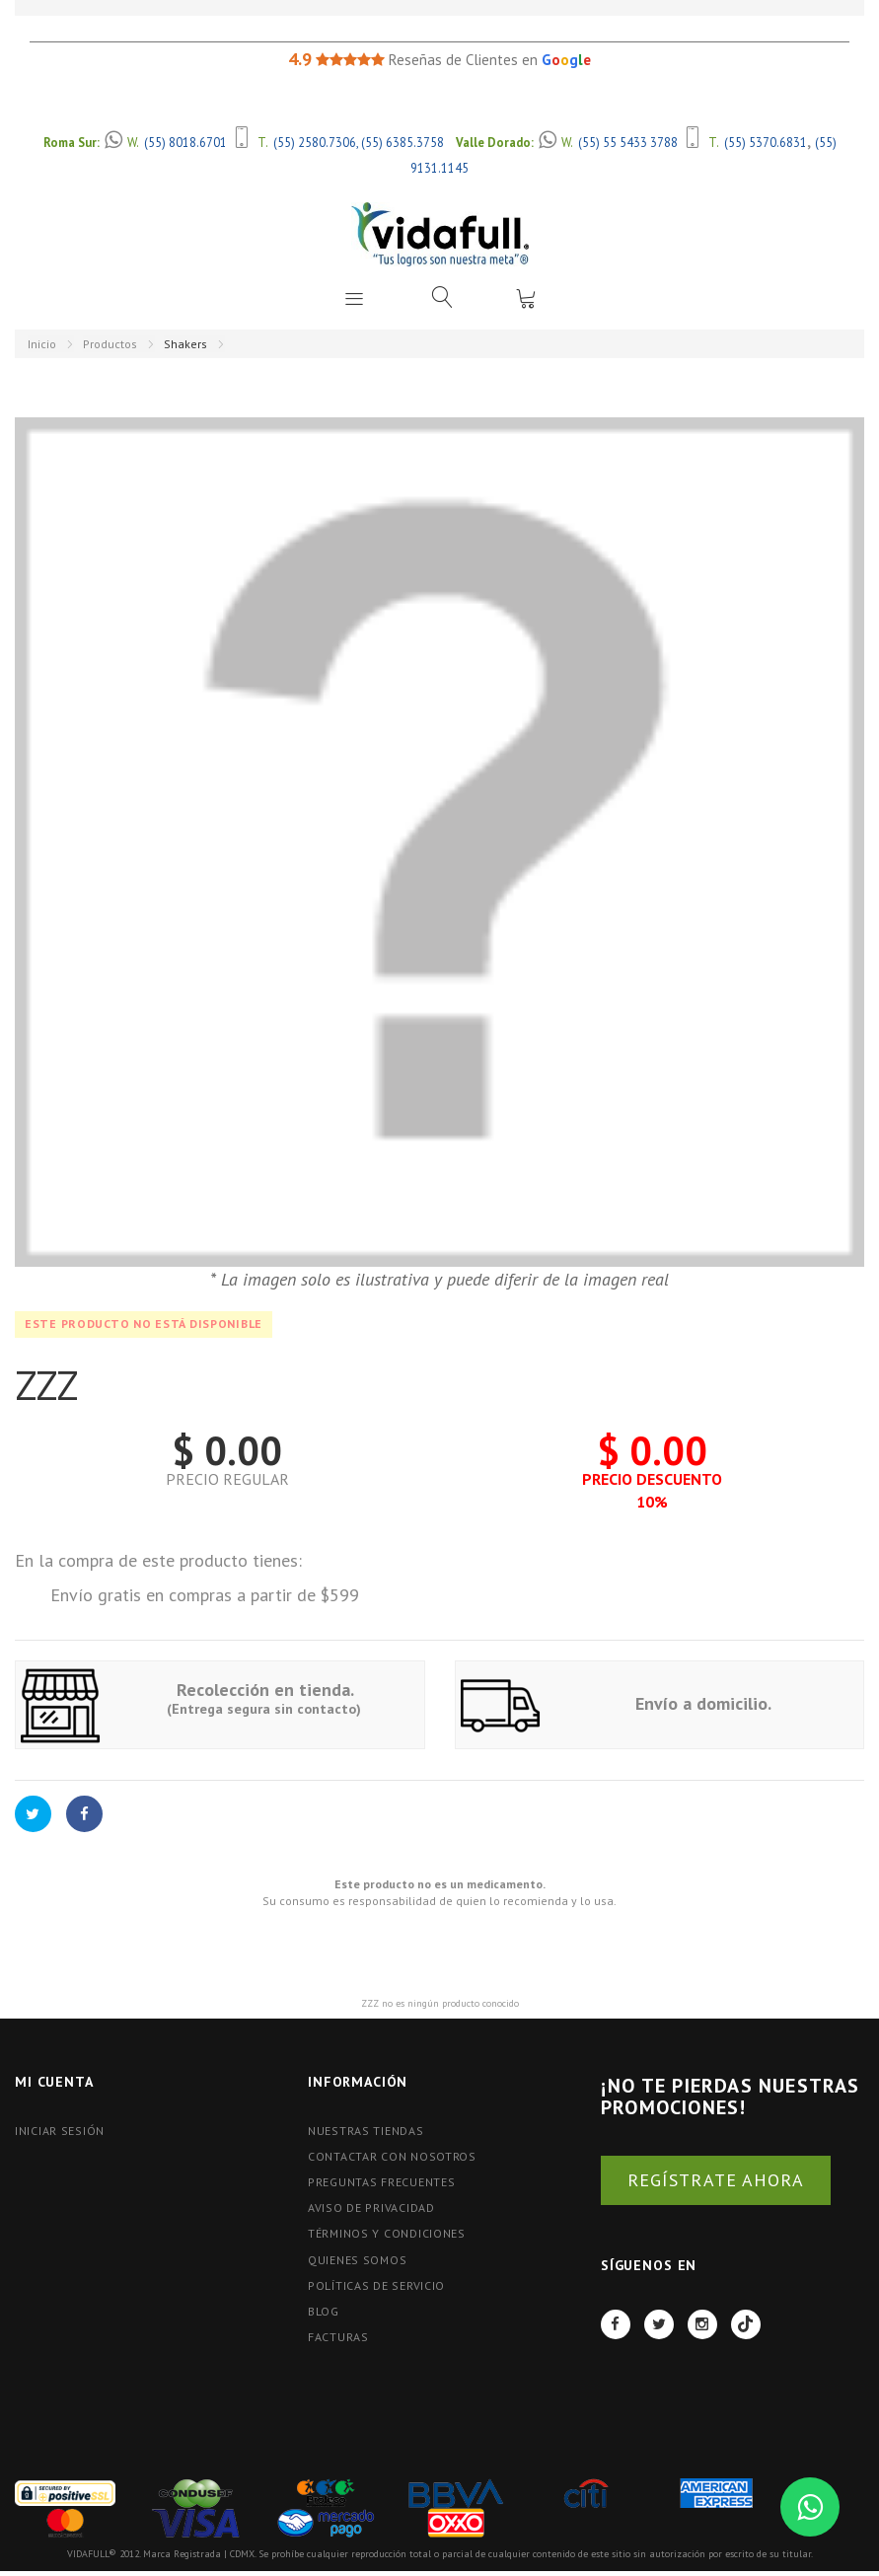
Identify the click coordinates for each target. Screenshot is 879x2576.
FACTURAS (338, 2336)
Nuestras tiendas (366, 2130)
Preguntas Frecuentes (381, 2181)
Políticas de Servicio (376, 2285)
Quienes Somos (357, 2259)
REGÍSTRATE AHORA (715, 2180)
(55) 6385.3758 (402, 142)
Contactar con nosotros (392, 2156)
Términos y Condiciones (387, 2233)
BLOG (323, 2311)
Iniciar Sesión (60, 2130)
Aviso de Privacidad (371, 2207)
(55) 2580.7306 (314, 142)
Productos (110, 343)
